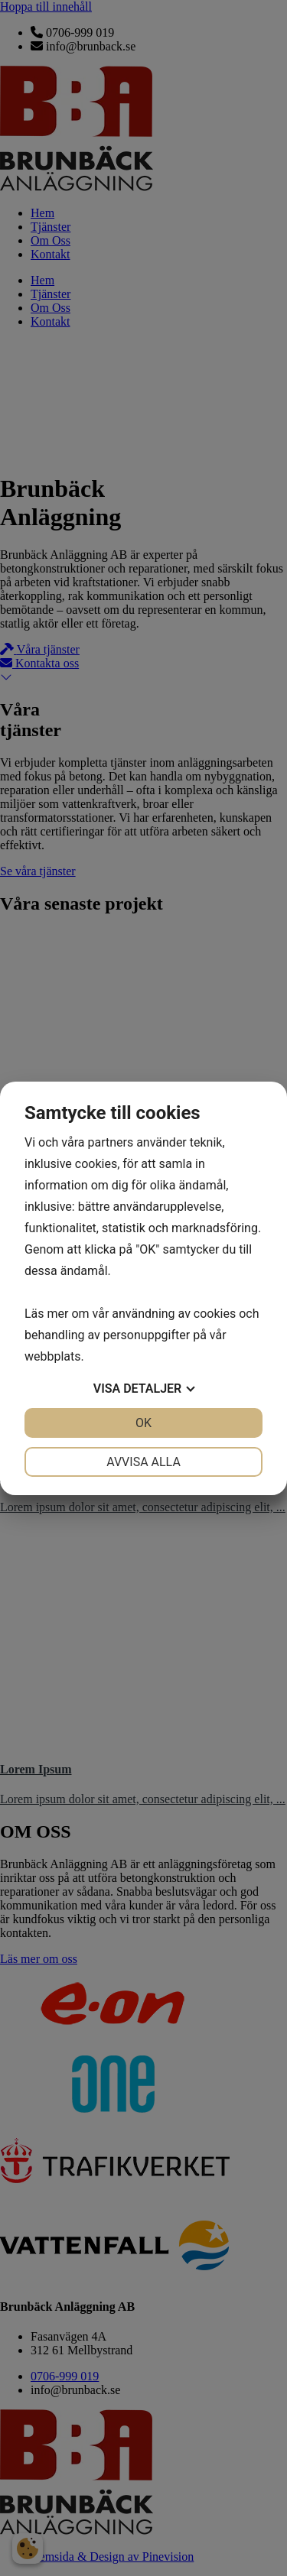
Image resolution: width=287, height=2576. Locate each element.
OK (143, 1423)
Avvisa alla (143, 1462)
